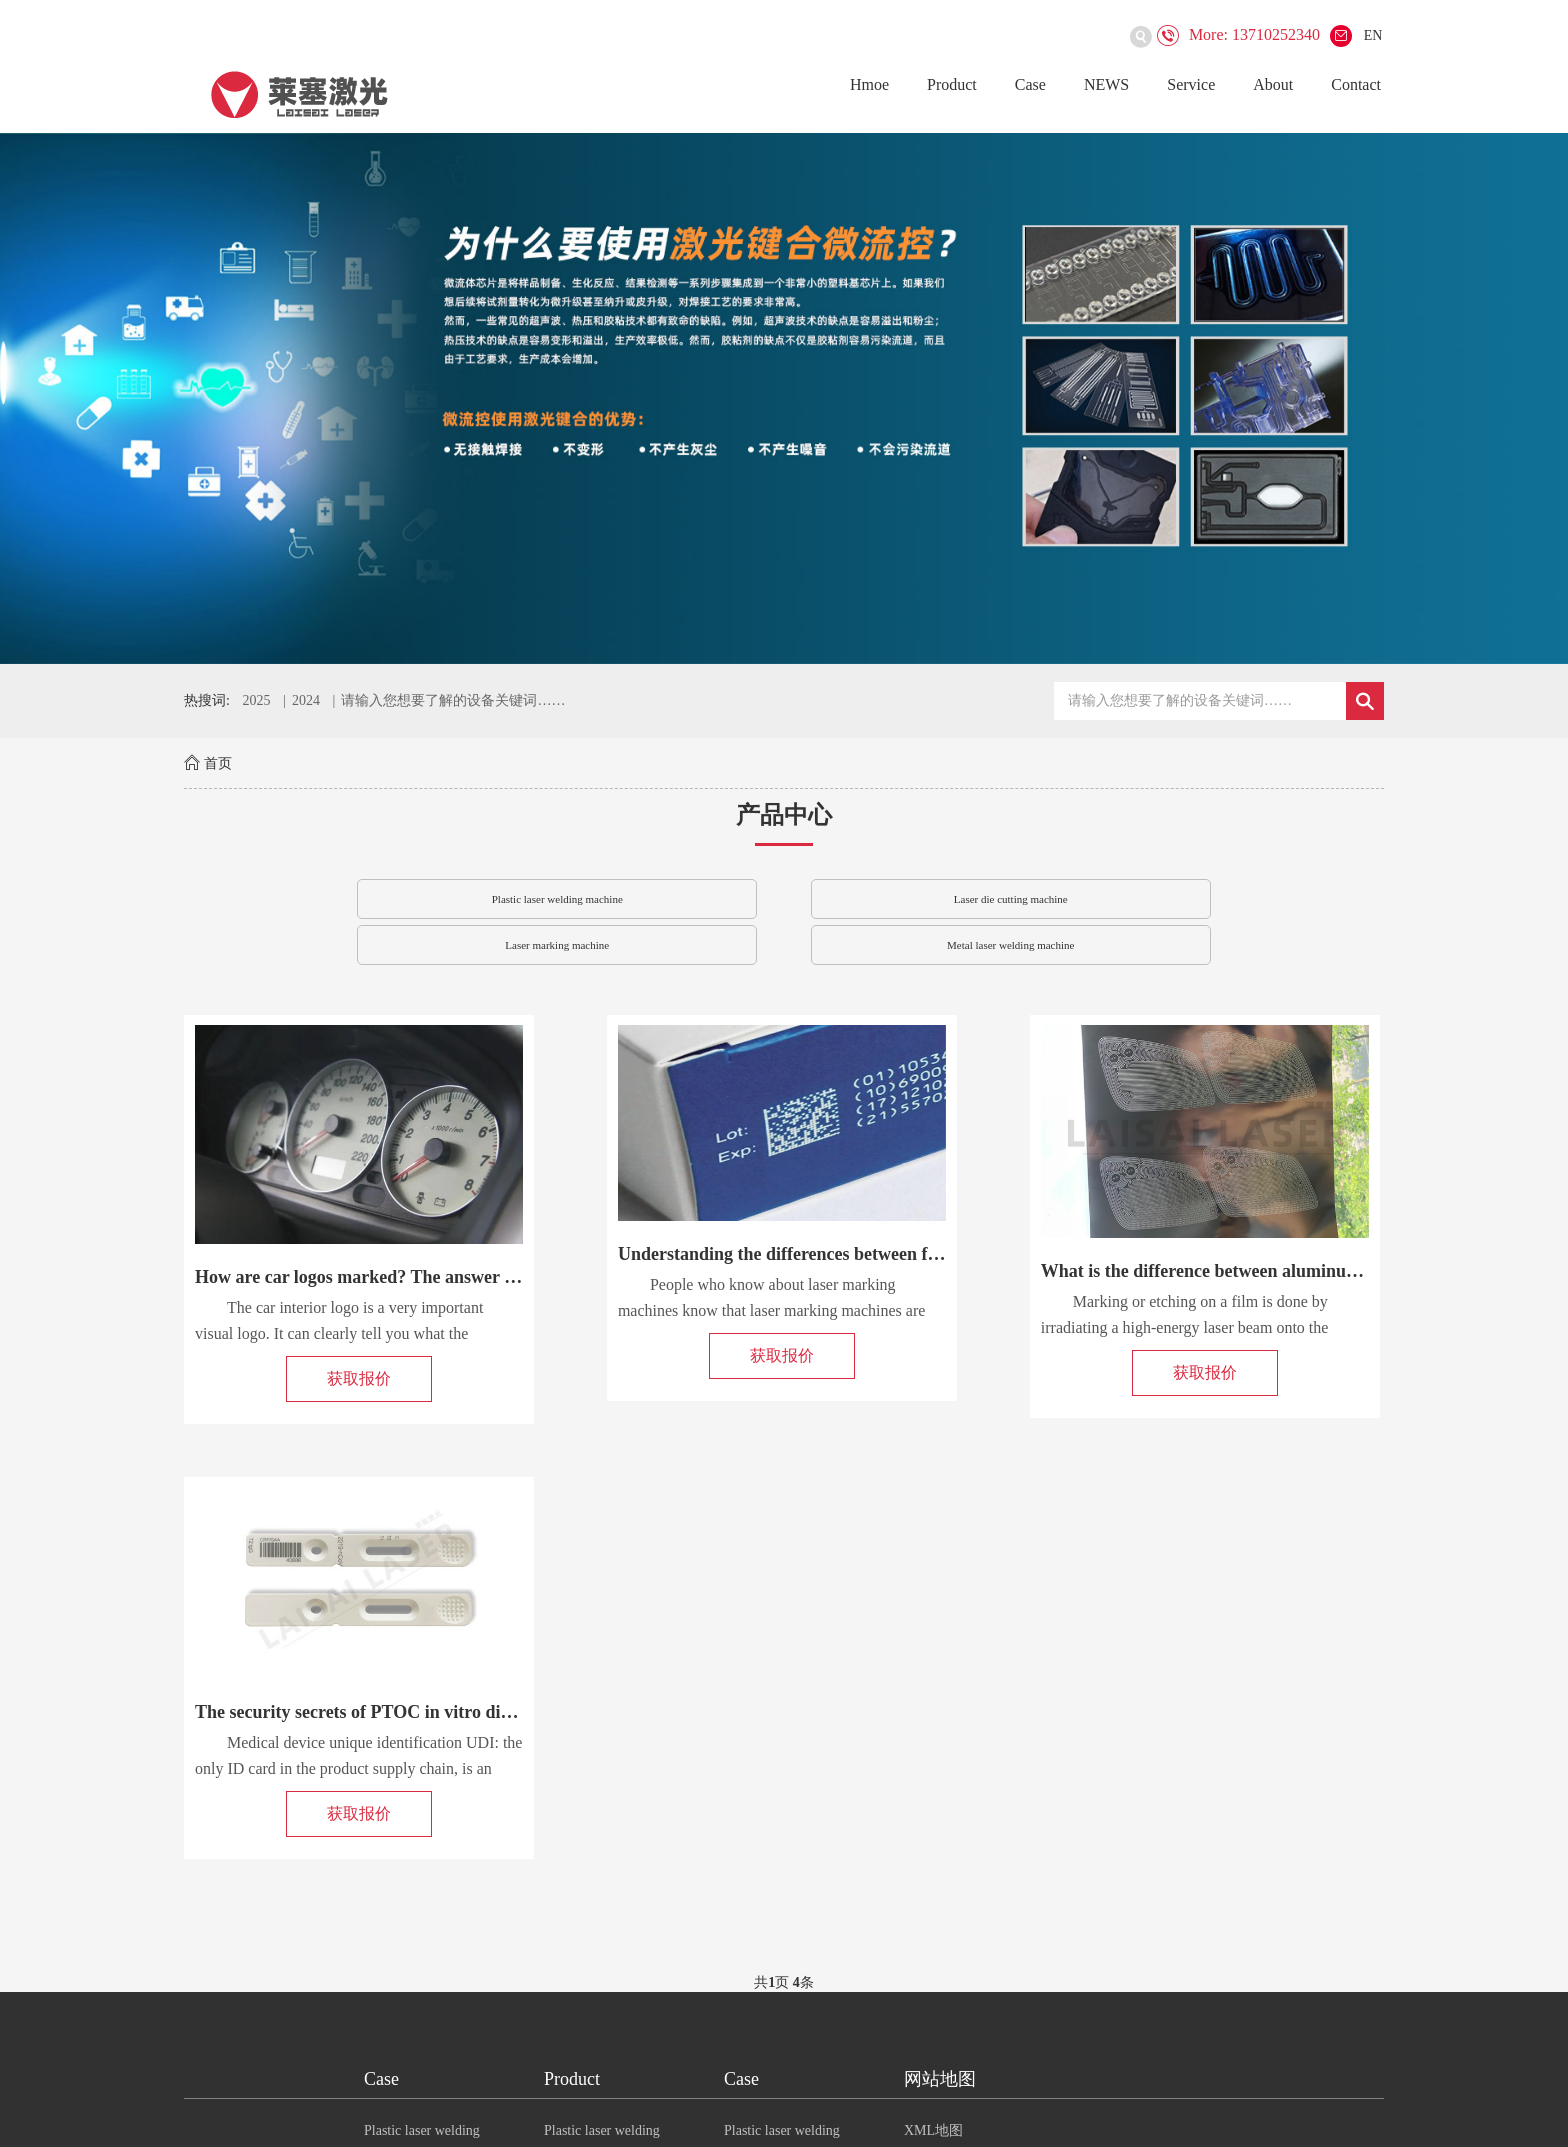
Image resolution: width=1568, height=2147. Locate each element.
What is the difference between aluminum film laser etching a (1276, 1271)
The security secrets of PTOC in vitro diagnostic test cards (418, 1712)
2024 (306, 700)
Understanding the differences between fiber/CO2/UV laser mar (863, 1254)
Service (1191, 84)
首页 (218, 763)
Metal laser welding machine (1010, 945)
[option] (784, 398)
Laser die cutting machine (1011, 899)
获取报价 (359, 1378)
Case (1030, 84)
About (1273, 84)
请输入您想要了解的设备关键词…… (453, 700)
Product (952, 84)
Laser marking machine (557, 945)
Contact (1356, 84)
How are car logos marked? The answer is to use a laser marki (433, 1277)
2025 (256, 700)
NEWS (1106, 84)
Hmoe (869, 84)
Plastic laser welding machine (557, 899)
